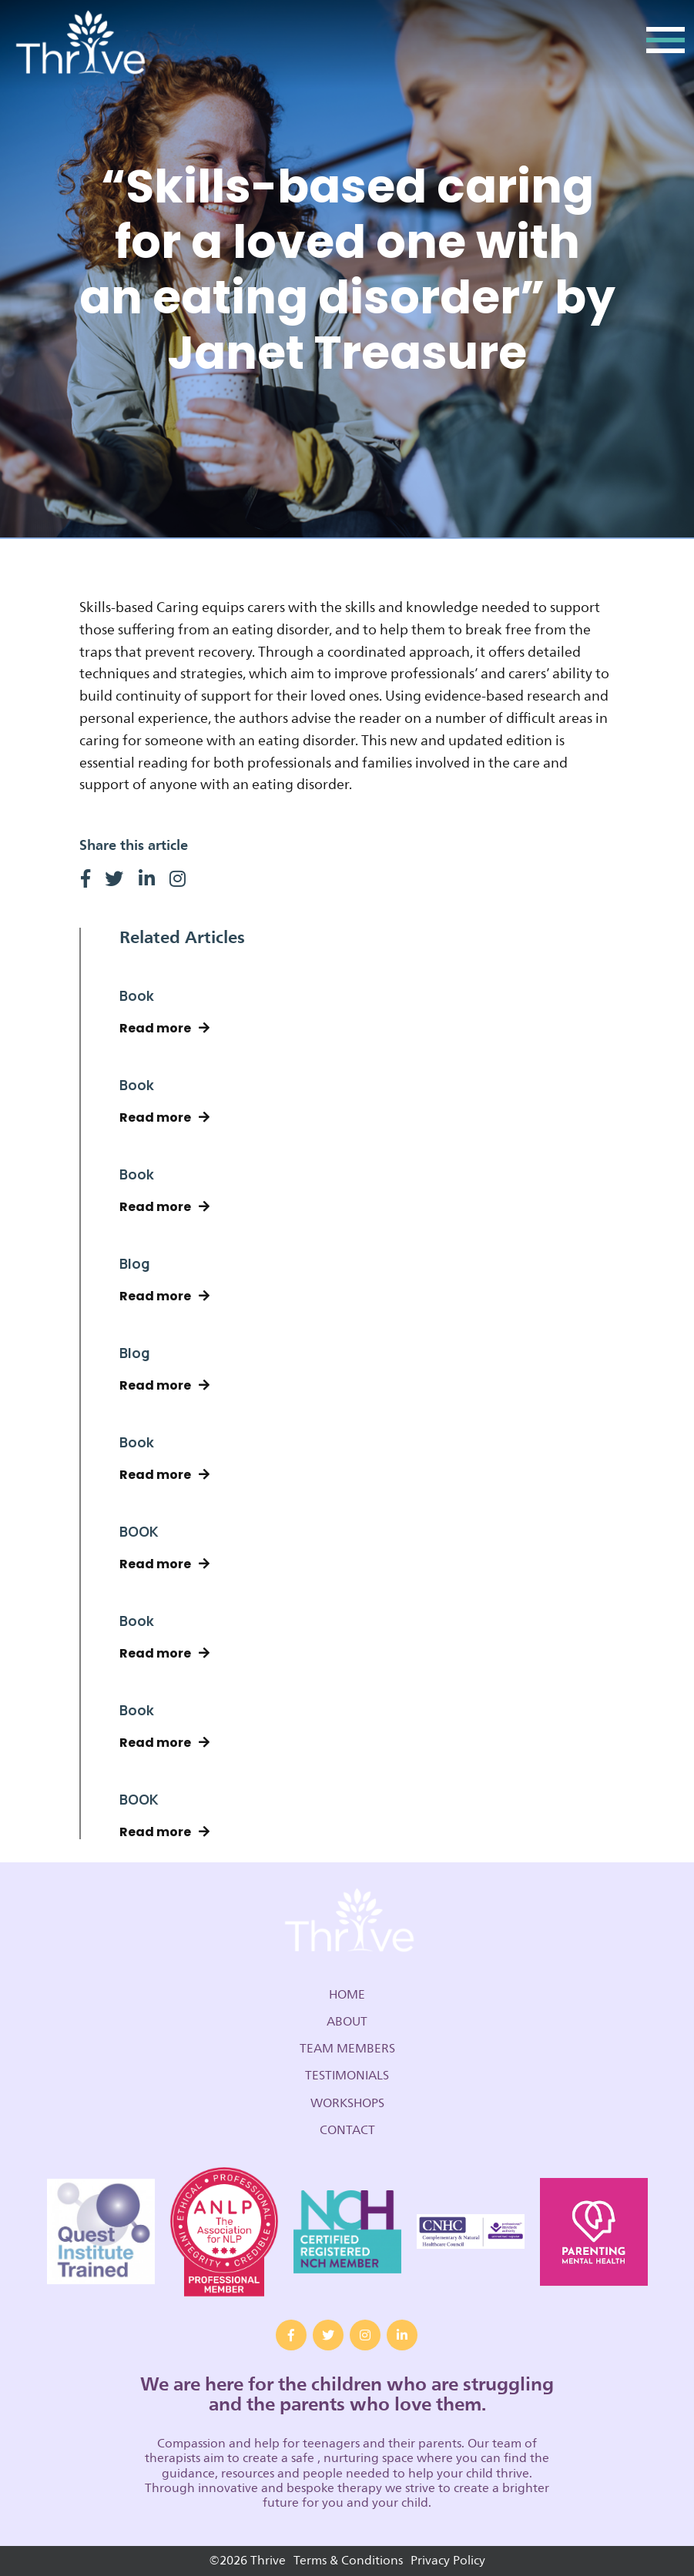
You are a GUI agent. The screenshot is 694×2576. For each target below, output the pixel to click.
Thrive (78, 44)
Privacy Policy (448, 2561)
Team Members (347, 2049)
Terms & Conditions (348, 2561)
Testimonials (347, 2076)
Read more (164, 1028)
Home (347, 1995)
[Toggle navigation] (665, 44)
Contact (347, 2130)
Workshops (347, 2103)
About (347, 2022)
